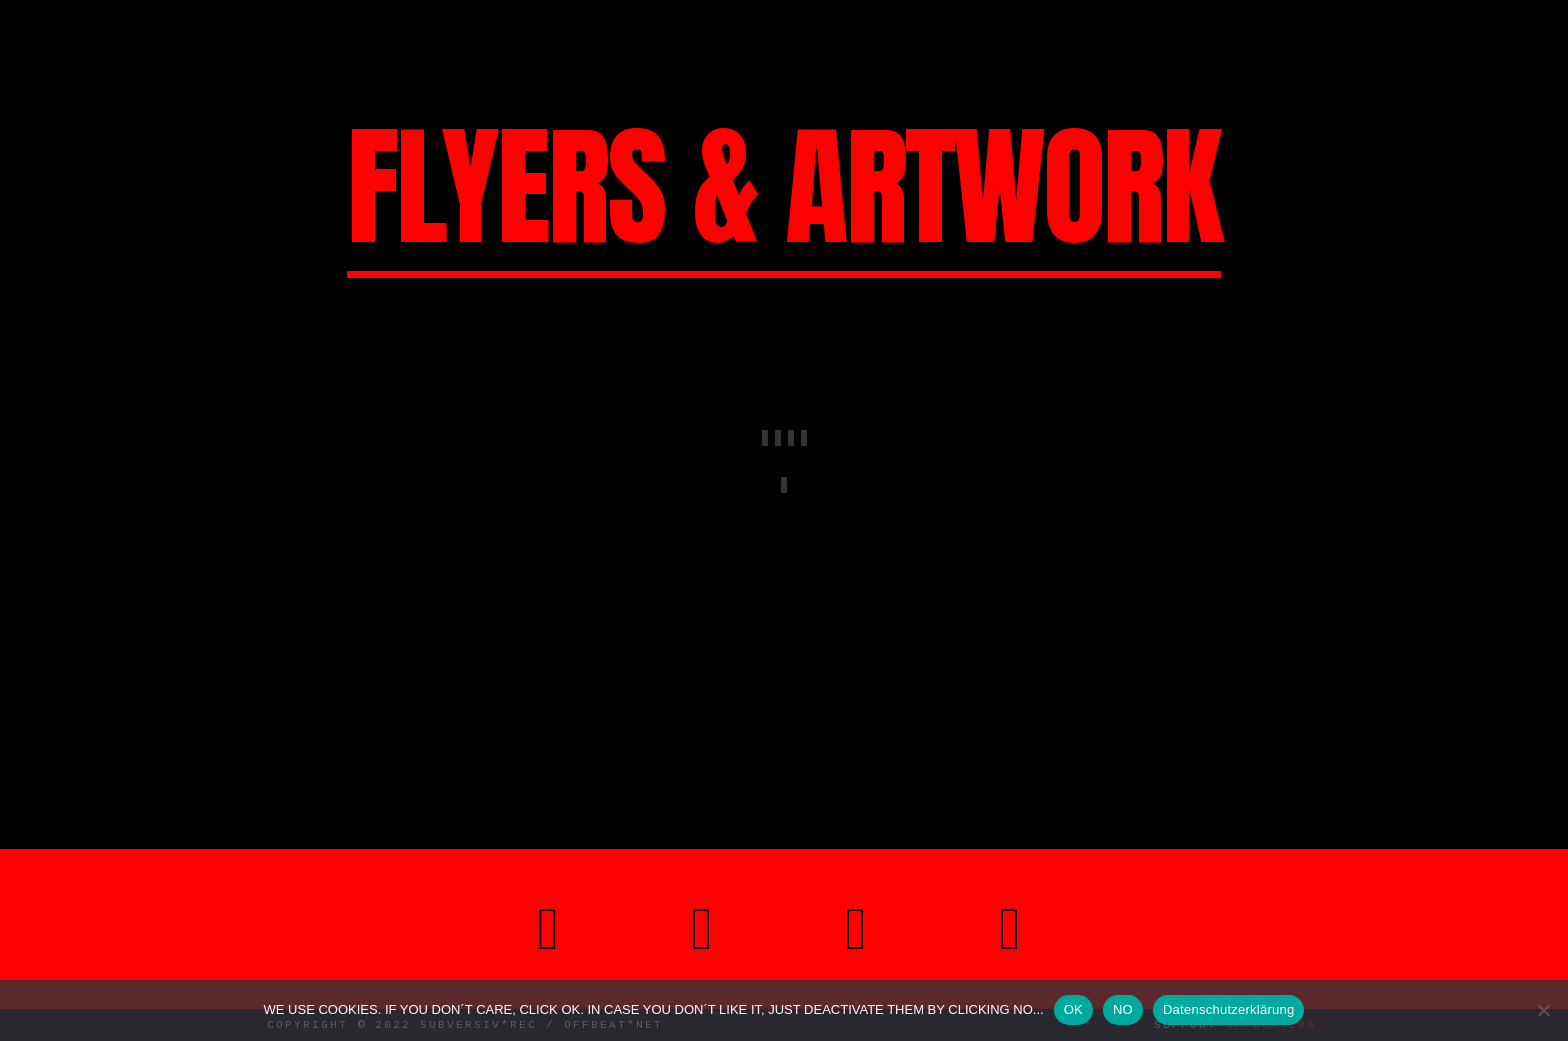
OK (1073, 1009)
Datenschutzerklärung (1228, 1009)
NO (1123, 1009)
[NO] (1543, 1010)
